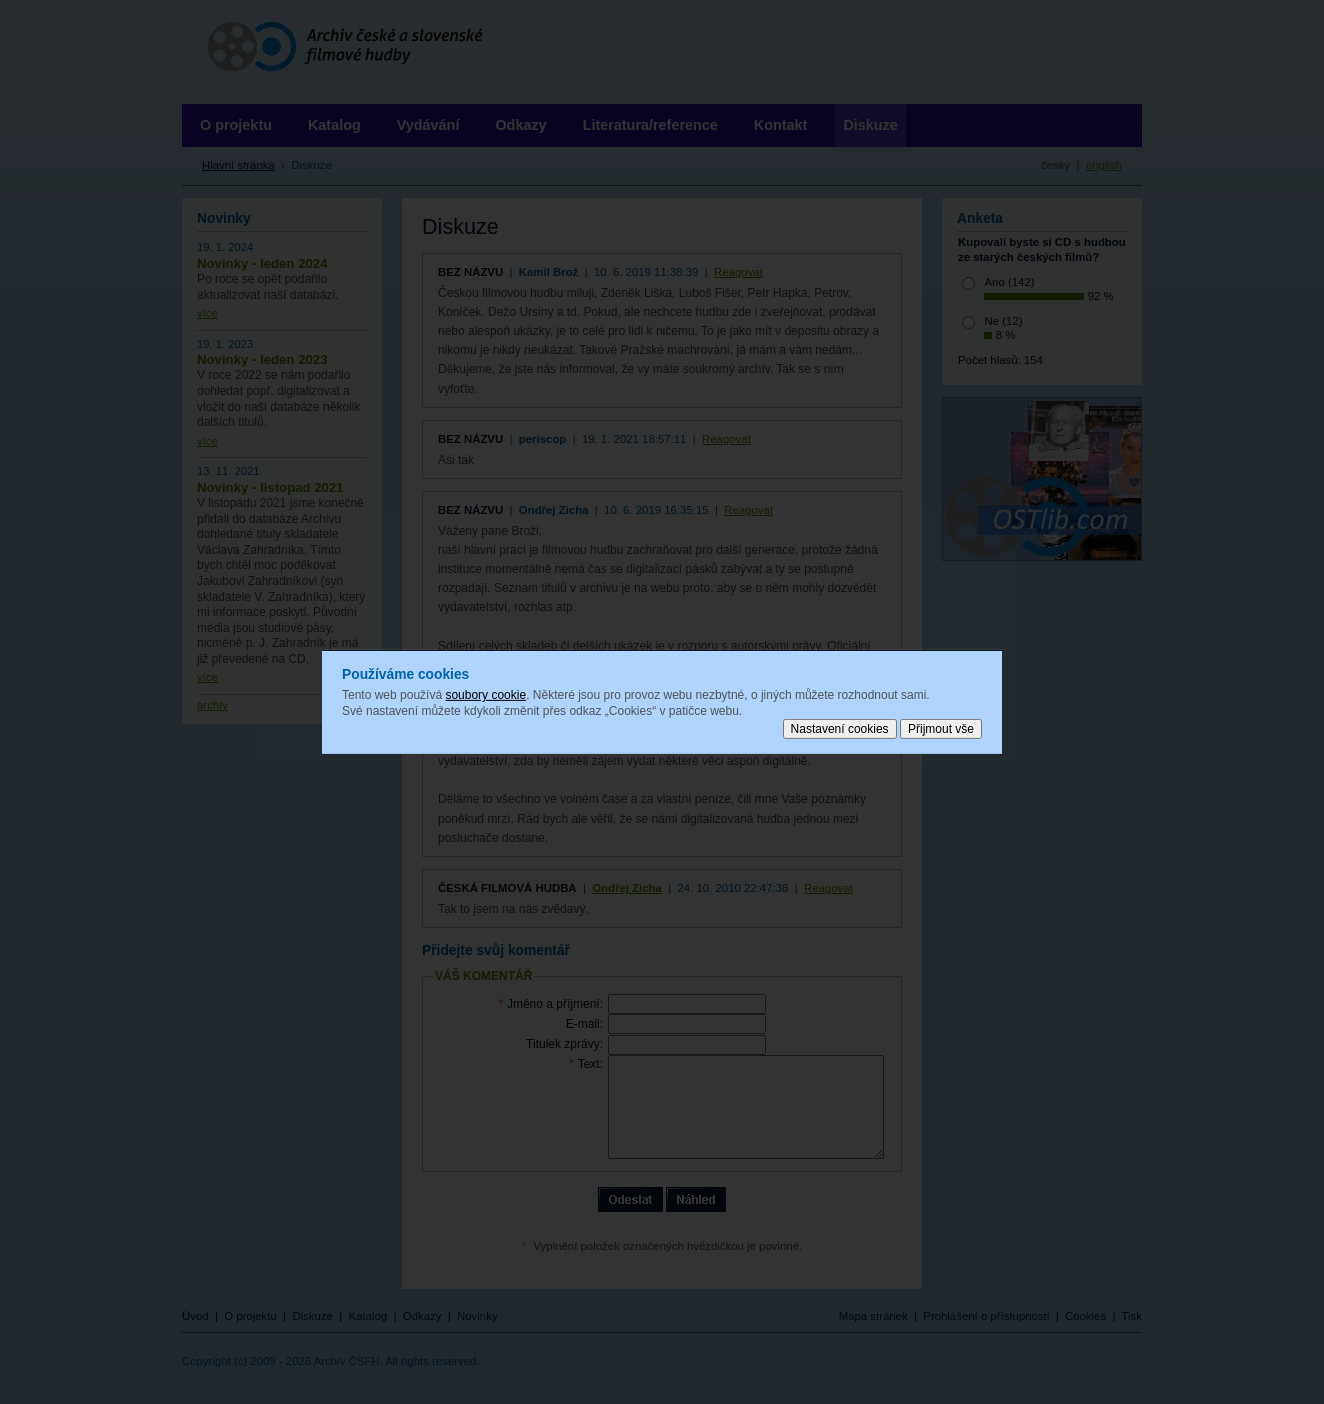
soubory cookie (485, 695)
